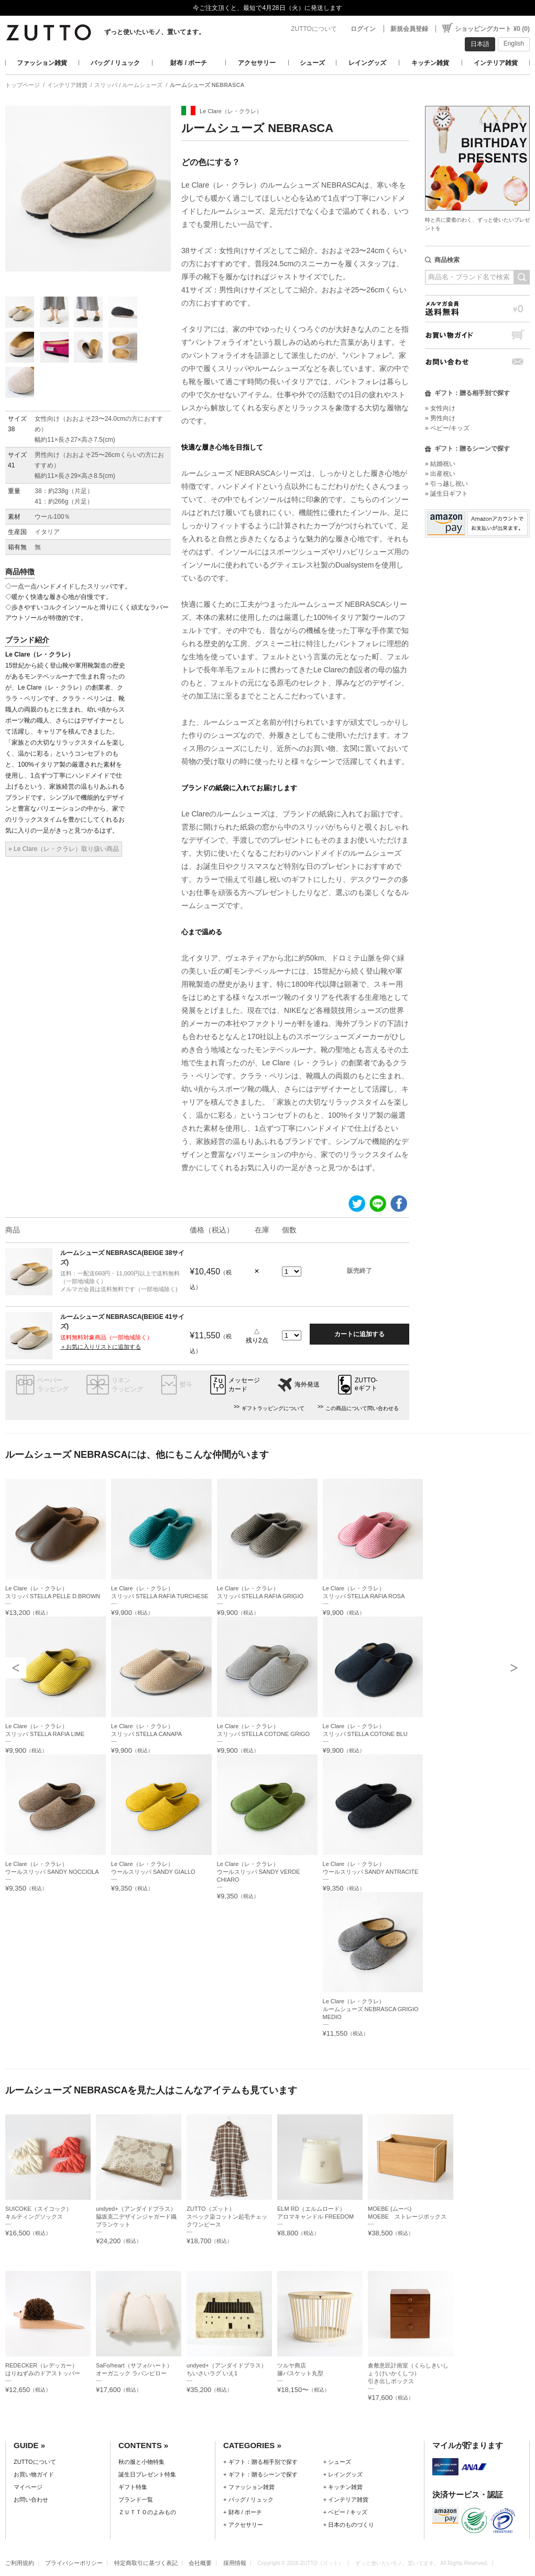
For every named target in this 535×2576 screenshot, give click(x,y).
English (514, 43)
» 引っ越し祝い (446, 483)
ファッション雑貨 (42, 63)
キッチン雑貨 (430, 63)
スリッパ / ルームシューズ (128, 85)
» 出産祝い (440, 473)
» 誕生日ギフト (446, 493)
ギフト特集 (132, 2487)
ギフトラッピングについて (273, 1408)
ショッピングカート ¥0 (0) (492, 28)
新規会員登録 (409, 28)
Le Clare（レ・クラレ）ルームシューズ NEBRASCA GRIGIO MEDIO (371, 2009)
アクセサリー (257, 63)
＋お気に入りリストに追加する (100, 1347)
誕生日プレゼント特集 (147, 2474)
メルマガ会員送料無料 (477, 308)
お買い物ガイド (477, 335)
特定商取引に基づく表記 (146, 2563)
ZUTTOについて (314, 28)
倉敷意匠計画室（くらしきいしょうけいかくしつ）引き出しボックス (408, 2373)
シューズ (312, 63)
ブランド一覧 (135, 2499)
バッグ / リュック (115, 63)
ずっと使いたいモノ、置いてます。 (154, 32)
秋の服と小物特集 (141, 2462)
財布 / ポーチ (188, 63)
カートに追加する (359, 1334)
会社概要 (200, 2563)
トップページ (22, 85)
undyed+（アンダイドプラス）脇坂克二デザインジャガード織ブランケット (136, 2217)
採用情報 (234, 2563)
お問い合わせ (477, 361)
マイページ (28, 2487)
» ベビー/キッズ (447, 428)
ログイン (363, 28)
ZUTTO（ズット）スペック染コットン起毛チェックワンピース (227, 2217)
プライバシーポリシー (74, 2563)
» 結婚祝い (440, 463)
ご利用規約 (19, 2563)
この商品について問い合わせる (362, 1408)
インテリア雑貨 (496, 63)
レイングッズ (367, 63)
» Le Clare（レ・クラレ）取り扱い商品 (63, 849)
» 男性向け (440, 418)
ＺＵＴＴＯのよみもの (147, 2512)
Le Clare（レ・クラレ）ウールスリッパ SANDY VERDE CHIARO (258, 1872)
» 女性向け (440, 408)
